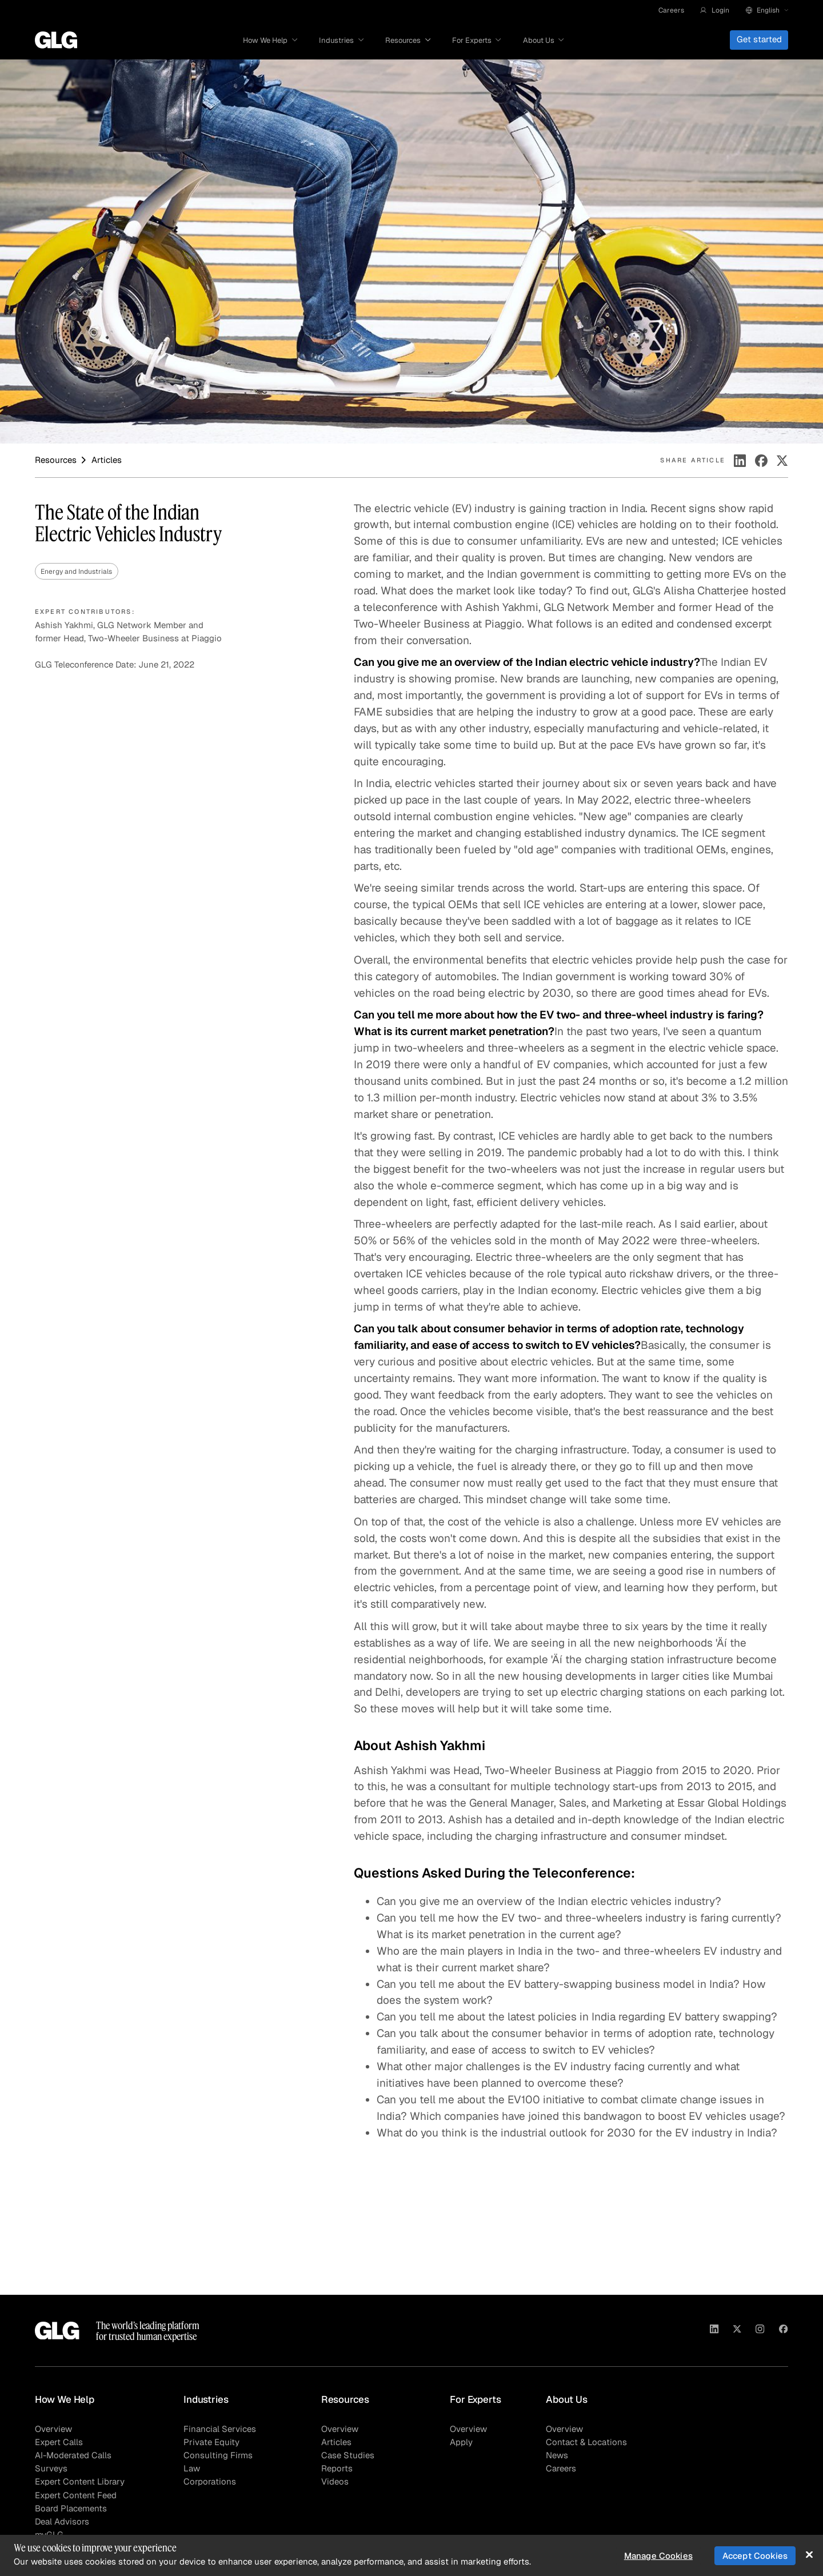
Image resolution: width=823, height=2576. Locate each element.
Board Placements (71, 2508)
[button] (714, 10)
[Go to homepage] (56, 40)
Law (191, 2468)
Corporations (209, 2481)
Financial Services (219, 2429)
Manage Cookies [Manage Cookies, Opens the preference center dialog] (658, 2555)
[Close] (809, 2554)
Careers (671, 10)
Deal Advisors (62, 2521)
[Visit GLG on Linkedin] (714, 2331)
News (557, 2455)
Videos (335, 2481)
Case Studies (347, 2455)
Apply (461, 2442)
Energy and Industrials (76, 571)
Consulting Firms (218, 2455)
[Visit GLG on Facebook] (783, 2331)
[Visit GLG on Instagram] (760, 2331)
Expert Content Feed (76, 2495)
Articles (336, 2442)
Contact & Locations (586, 2442)
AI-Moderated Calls (73, 2455)
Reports (337, 2468)
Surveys (51, 2468)
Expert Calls (59, 2442)
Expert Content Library (80, 2481)
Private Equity (211, 2442)
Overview (53, 2429)
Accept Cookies (755, 2555)
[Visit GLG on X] (737, 2331)
